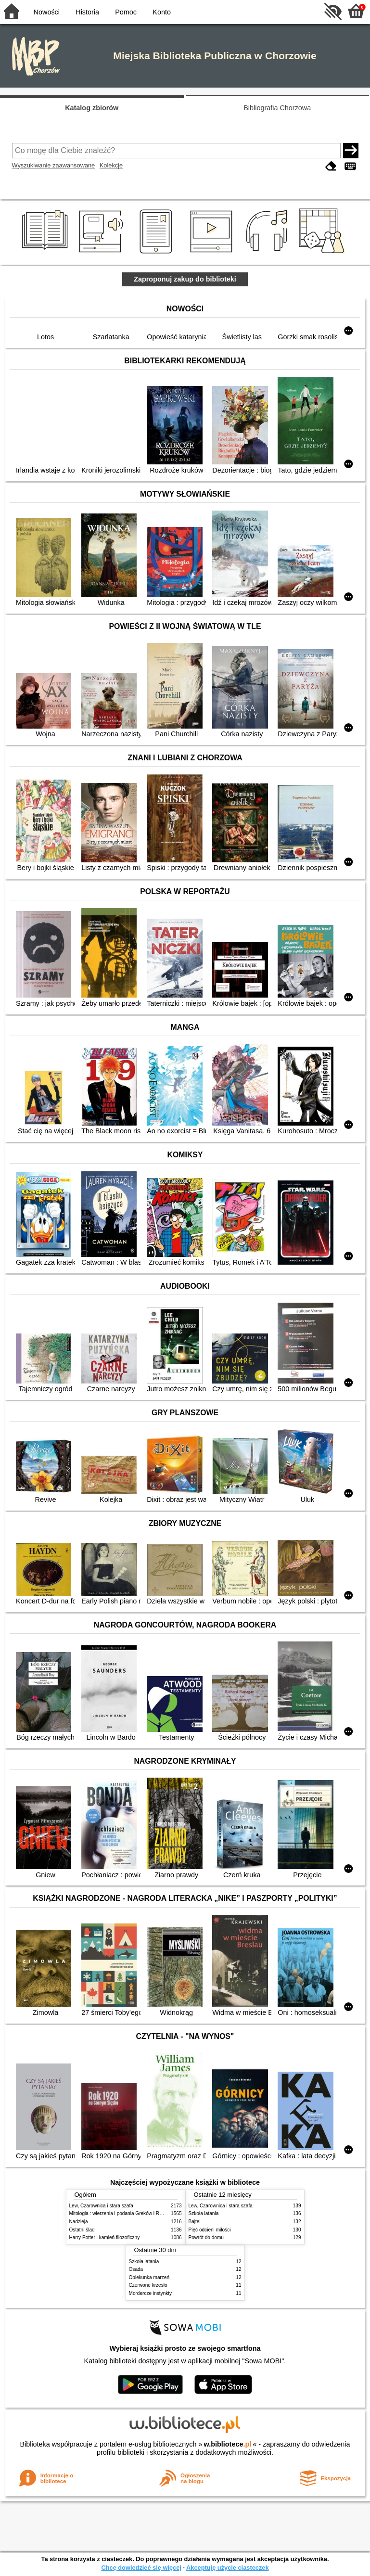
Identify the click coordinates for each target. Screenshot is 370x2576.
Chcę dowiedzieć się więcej (141, 2567)
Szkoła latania (204, 2213)
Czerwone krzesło (148, 2285)
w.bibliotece (228, 2444)
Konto (162, 12)
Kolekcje (111, 165)
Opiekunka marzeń (149, 2277)
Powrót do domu (206, 2237)
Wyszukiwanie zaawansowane (53, 165)
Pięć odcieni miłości (210, 2229)
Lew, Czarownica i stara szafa (101, 2205)
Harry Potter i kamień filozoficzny (104, 2237)
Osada (136, 2269)
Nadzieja (78, 2221)
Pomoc (126, 12)
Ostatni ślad (82, 2229)
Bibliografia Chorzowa (277, 108)
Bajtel (195, 2221)
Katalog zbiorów (91, 108)
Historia (87, 12)
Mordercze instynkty (150, 2293)
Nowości (47, 12)
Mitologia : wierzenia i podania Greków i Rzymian (122, 2213)
